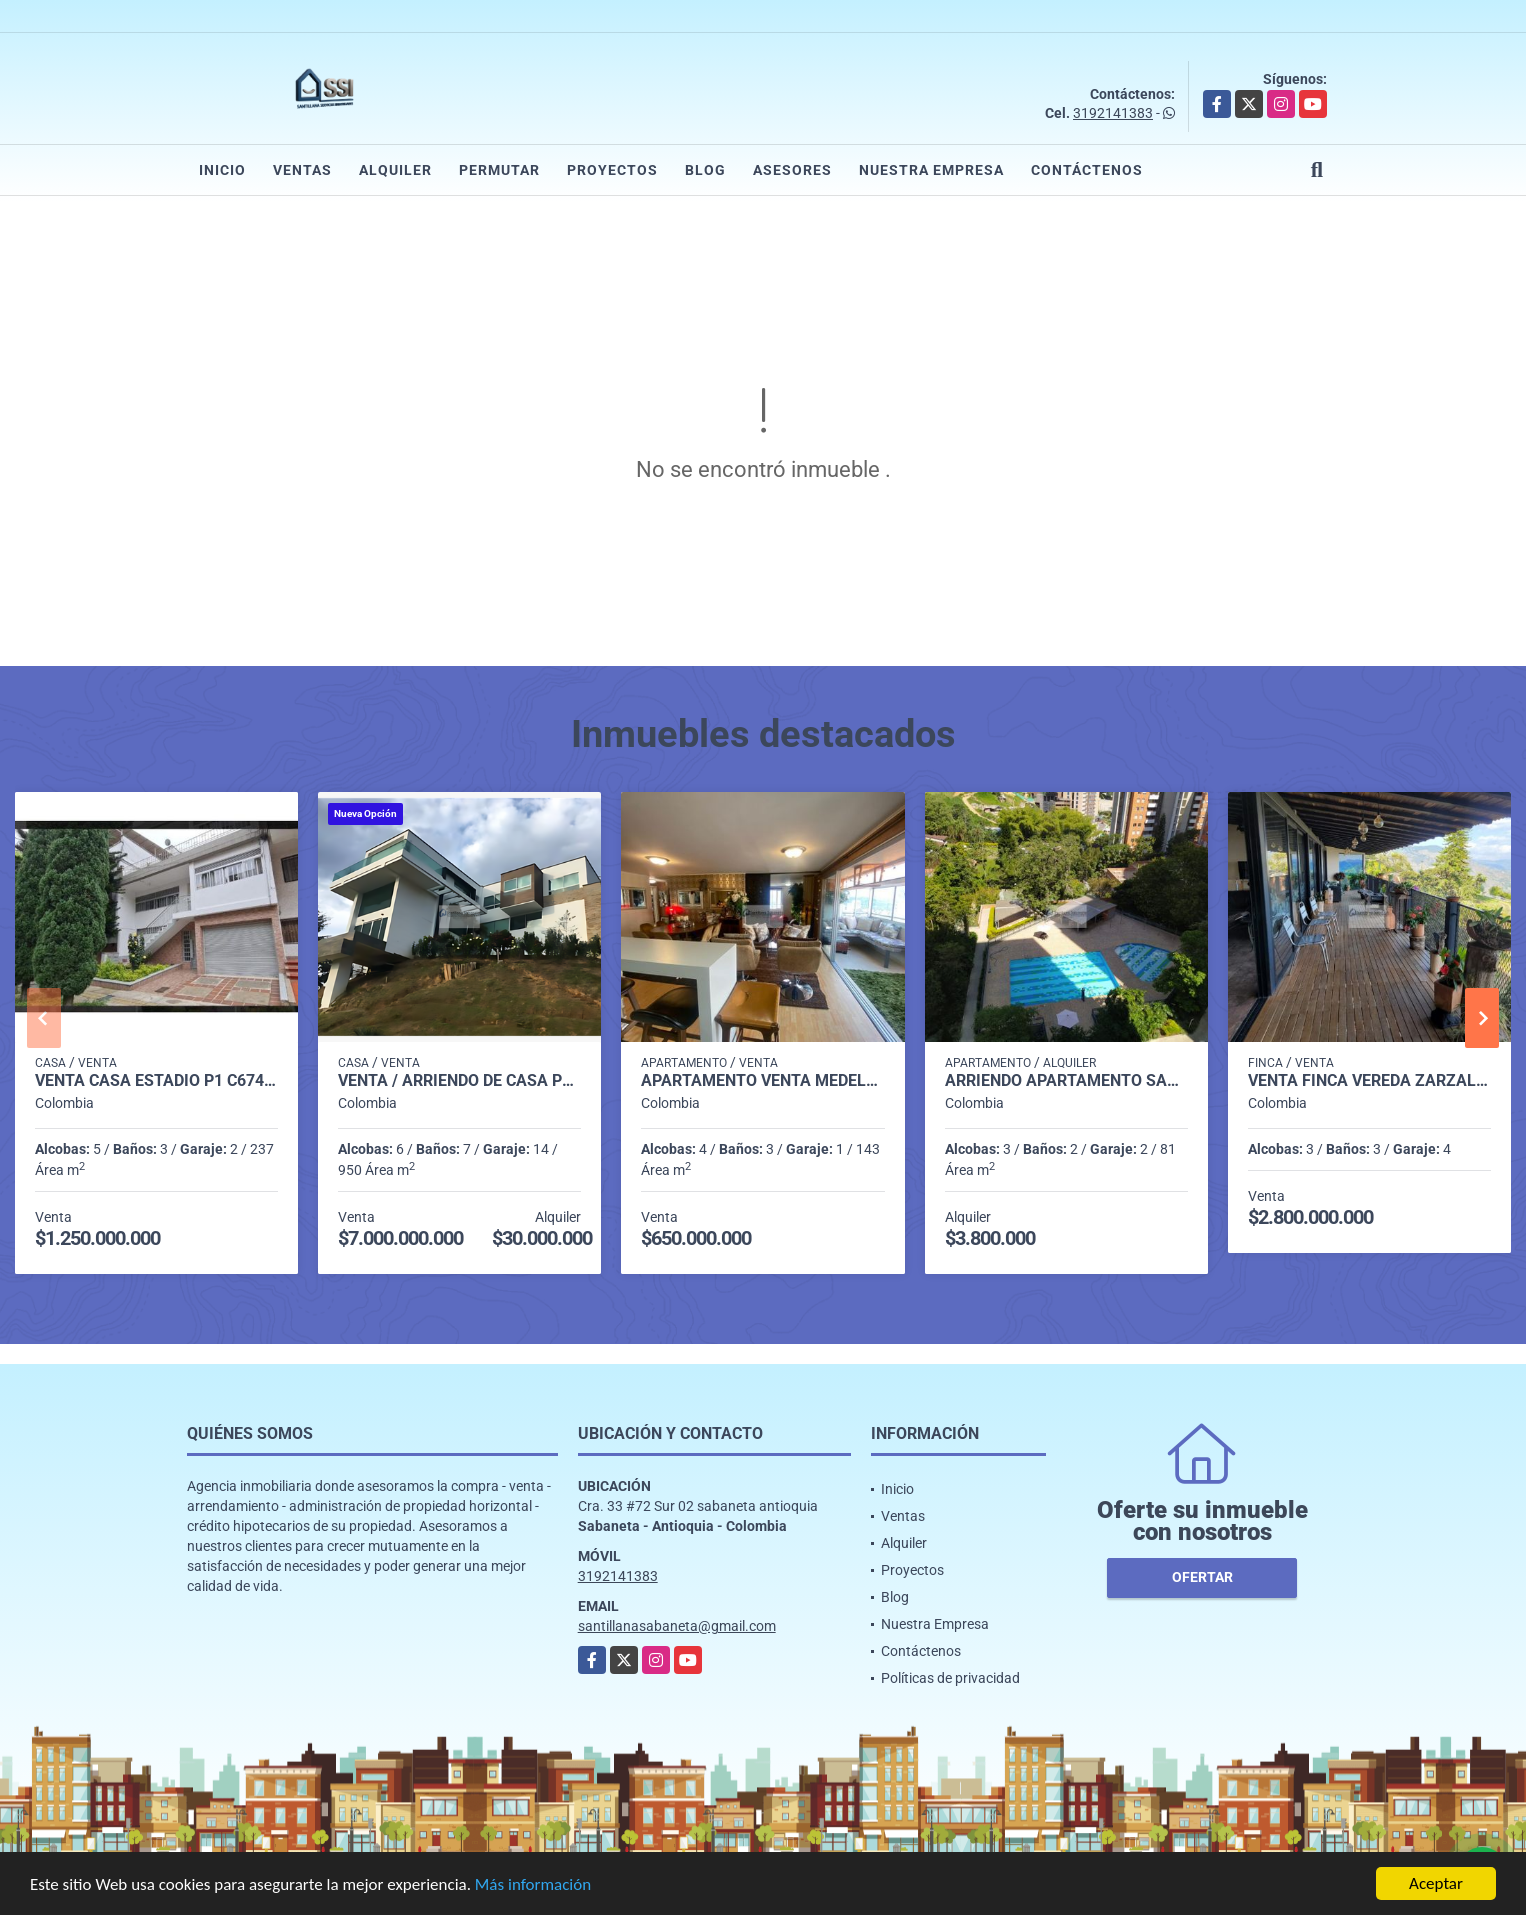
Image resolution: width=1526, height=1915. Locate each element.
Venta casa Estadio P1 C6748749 (156, 1081)
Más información (533, 1886)
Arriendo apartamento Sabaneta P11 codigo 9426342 (1066, 1081)
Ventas (302, 170)
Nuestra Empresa (931, 170)
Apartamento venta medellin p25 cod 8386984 (762, 1081)
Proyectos (612, 170)
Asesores (792, 170)
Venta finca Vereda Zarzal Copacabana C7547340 (1369, 1081)
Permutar (499, 170)
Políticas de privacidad (950, 1678)
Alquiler (395, 170)
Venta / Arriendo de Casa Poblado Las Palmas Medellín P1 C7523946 (459, 1081)
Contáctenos (1087, 170)
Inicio (222, 170)
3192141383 (1113, 113)
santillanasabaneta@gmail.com (677, 1626)
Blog (705, 170)
